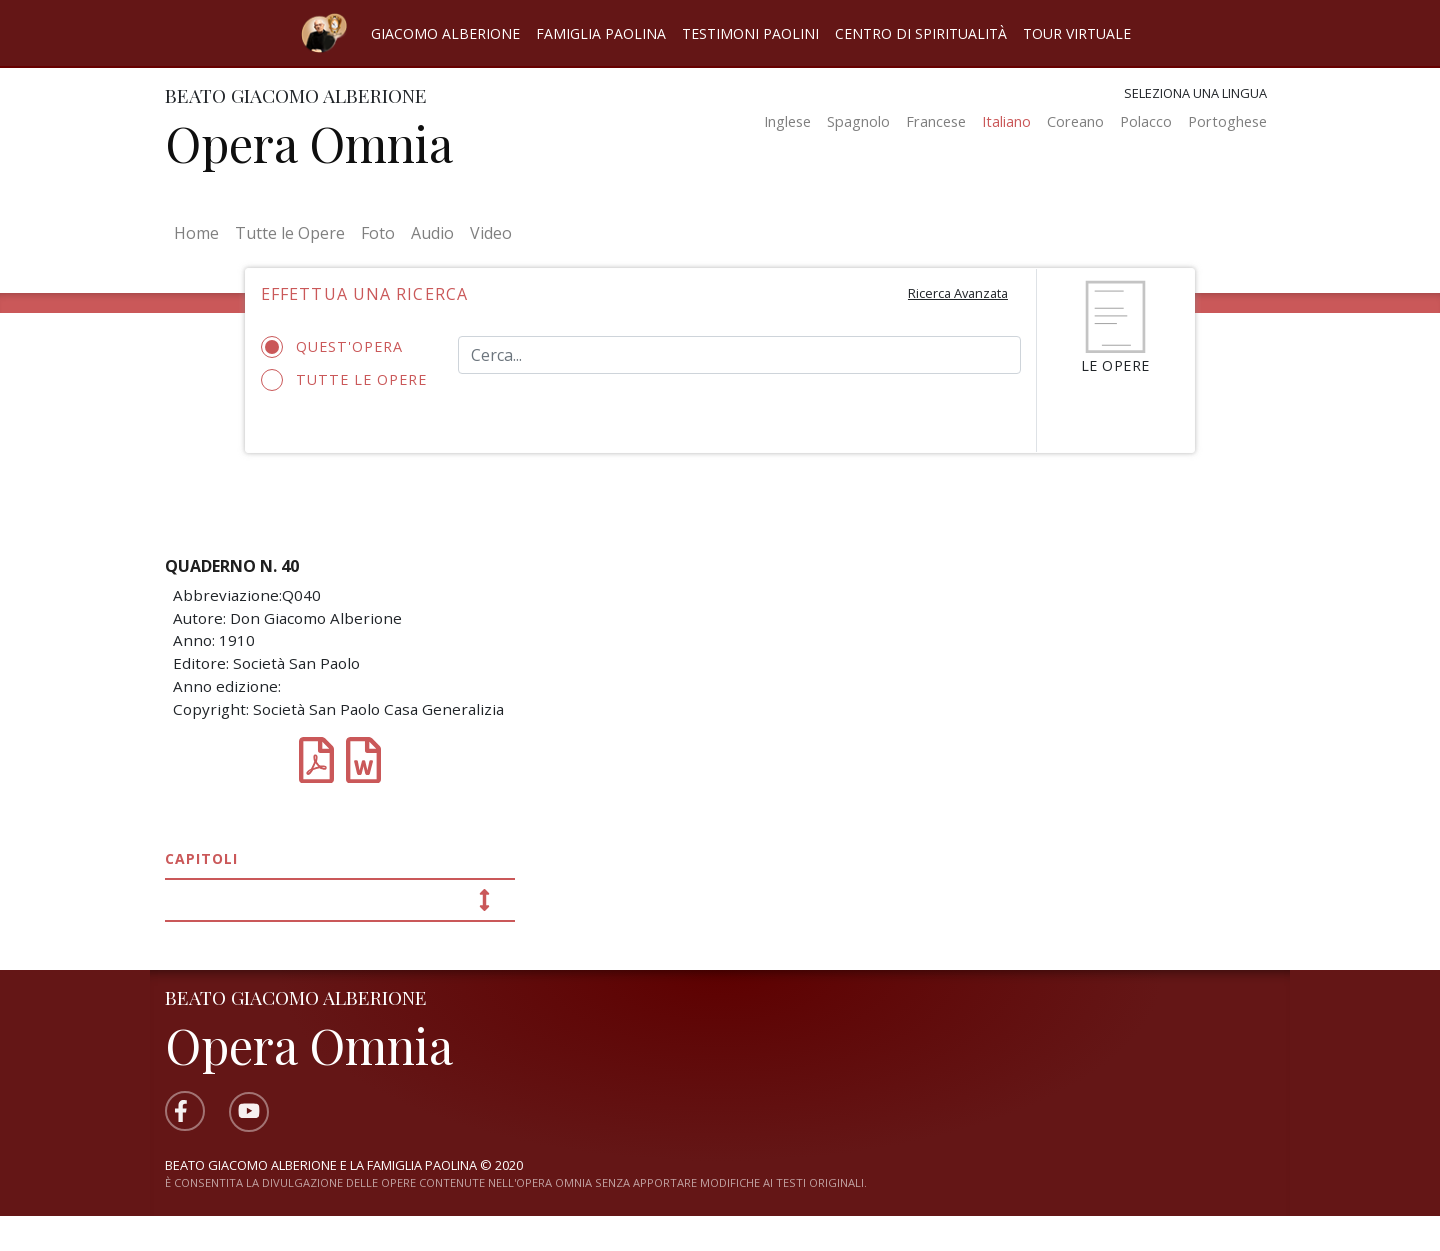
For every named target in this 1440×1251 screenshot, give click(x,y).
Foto (378, 233)
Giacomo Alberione (445, 33)
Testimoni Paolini (750, 33)
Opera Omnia (309, 143)
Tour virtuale (1077, 33)
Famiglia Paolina (601, 33)
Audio (432, 233)
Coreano (1075, 121)
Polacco (1146, 121)
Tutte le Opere (290, 233)
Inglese (787, 121)
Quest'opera (338, 347)
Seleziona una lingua (1195, 93)
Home (200, 232)
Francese (936, 121)
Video (491, 233)
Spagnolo (858, 121)
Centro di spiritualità (921, 33)
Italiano (1006, 121)
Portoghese (1227, 121)
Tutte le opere (344, 380)
